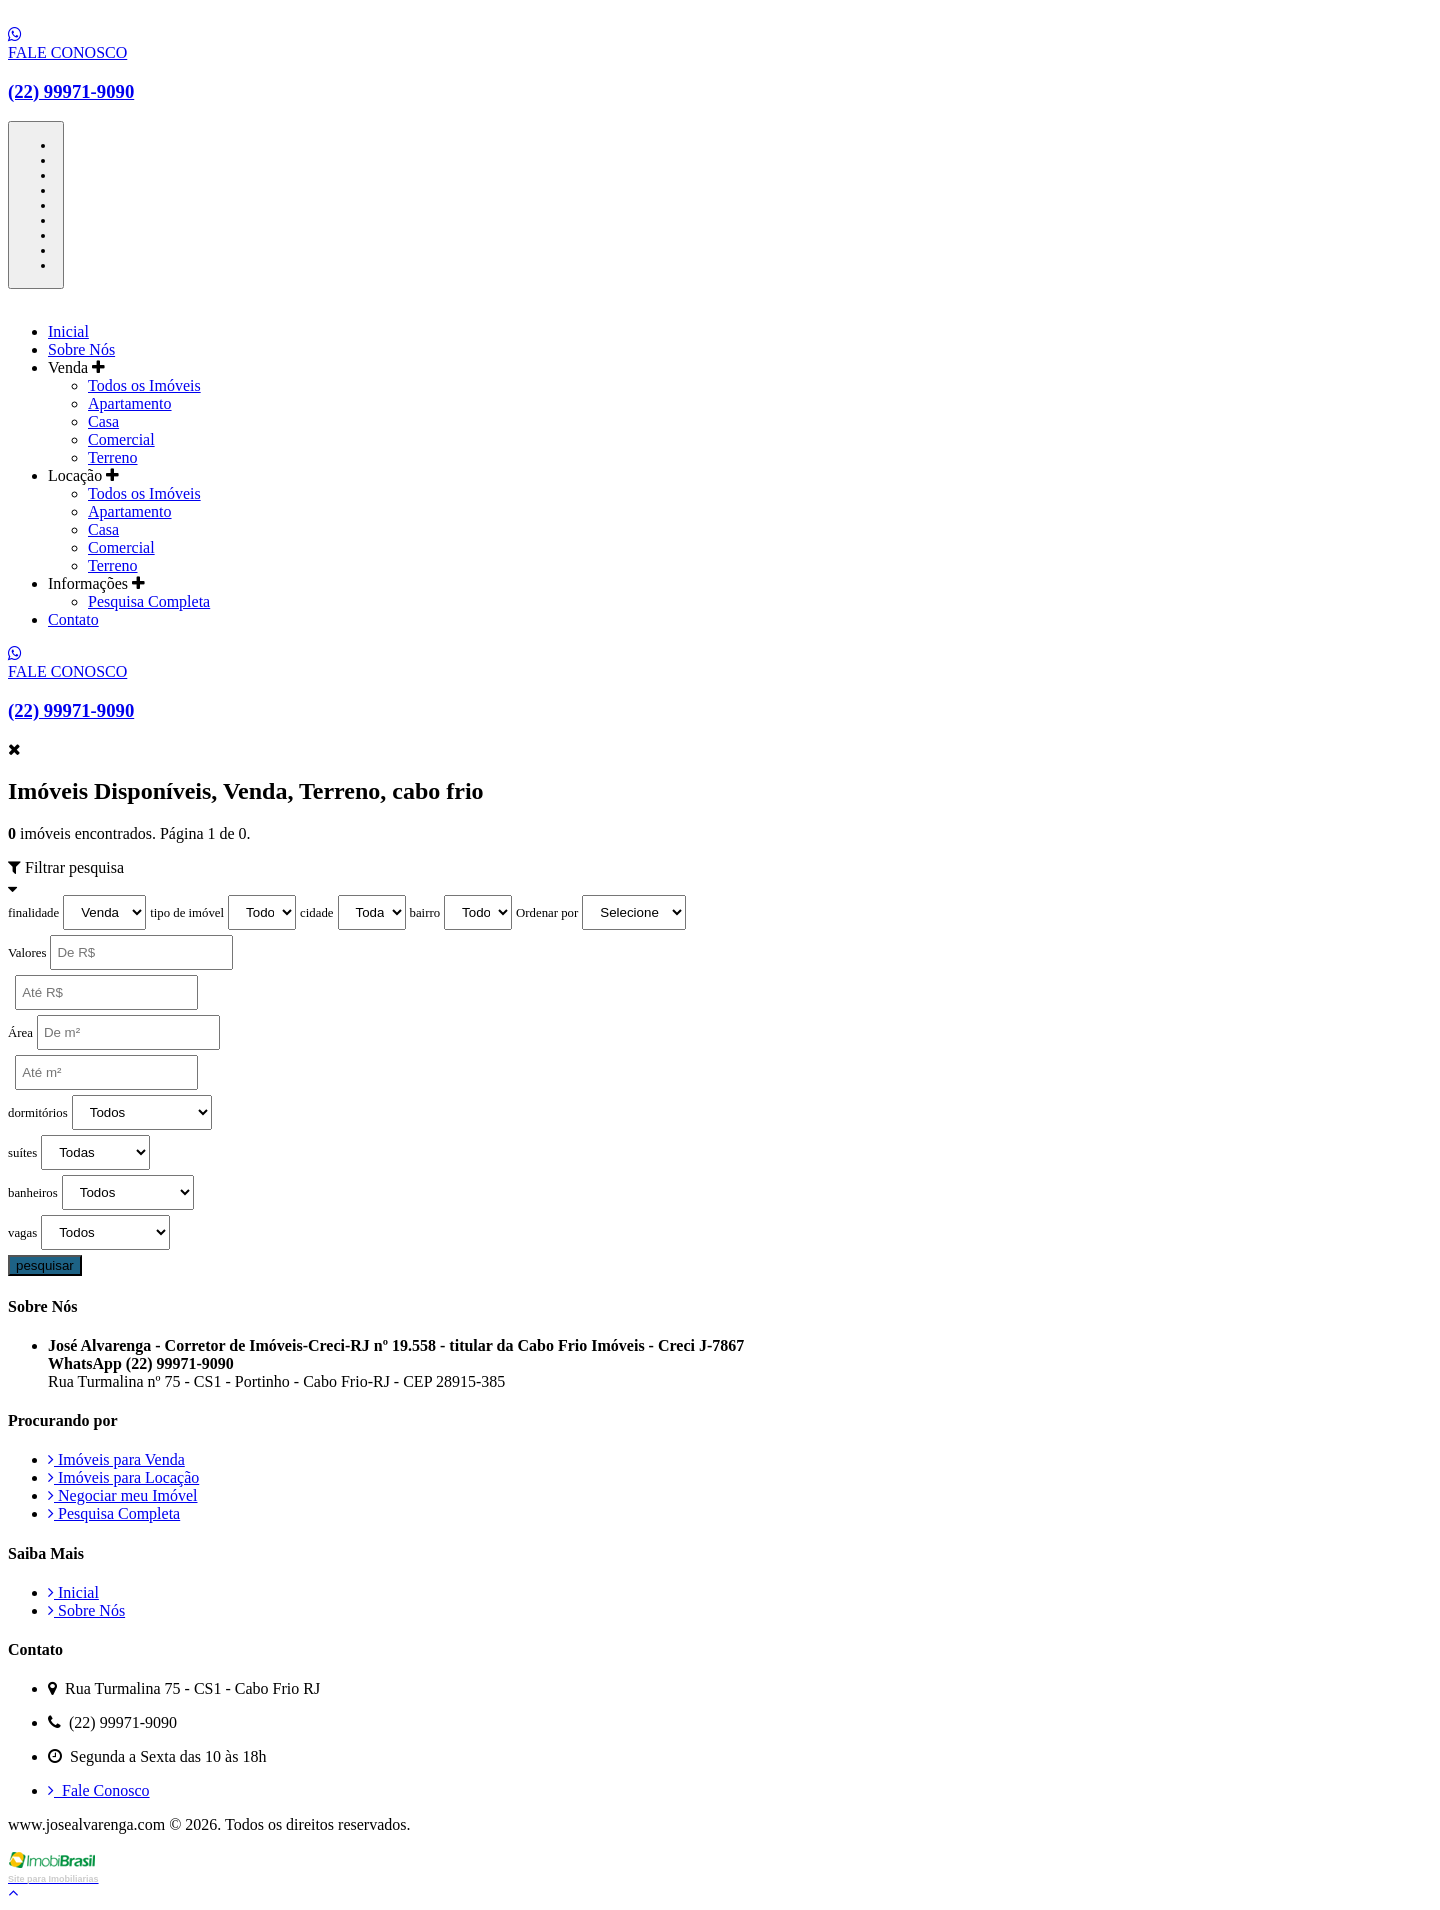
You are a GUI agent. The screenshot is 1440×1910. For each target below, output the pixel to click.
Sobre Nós (81, 349)
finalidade (33, 913)
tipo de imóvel (187, 913)
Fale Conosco (99, 1790)
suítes (22, 1153)
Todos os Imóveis (144, 385)
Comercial (121, 439)
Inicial (68, 331)
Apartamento (130, 403)
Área (20, 1033)
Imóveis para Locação (123, 1477)
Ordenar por (547, 913)
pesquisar (45, 1265)
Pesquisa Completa (149, 601)
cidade (316, 913)
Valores (27, 953)
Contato (73, 619)
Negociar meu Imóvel (123, 1495)
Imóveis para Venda (116, 1459)
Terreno (113, 457)
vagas (22, 1233)
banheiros (33, 1193)
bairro (425, 913)
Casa (103, 421)
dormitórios (38, 1113)
